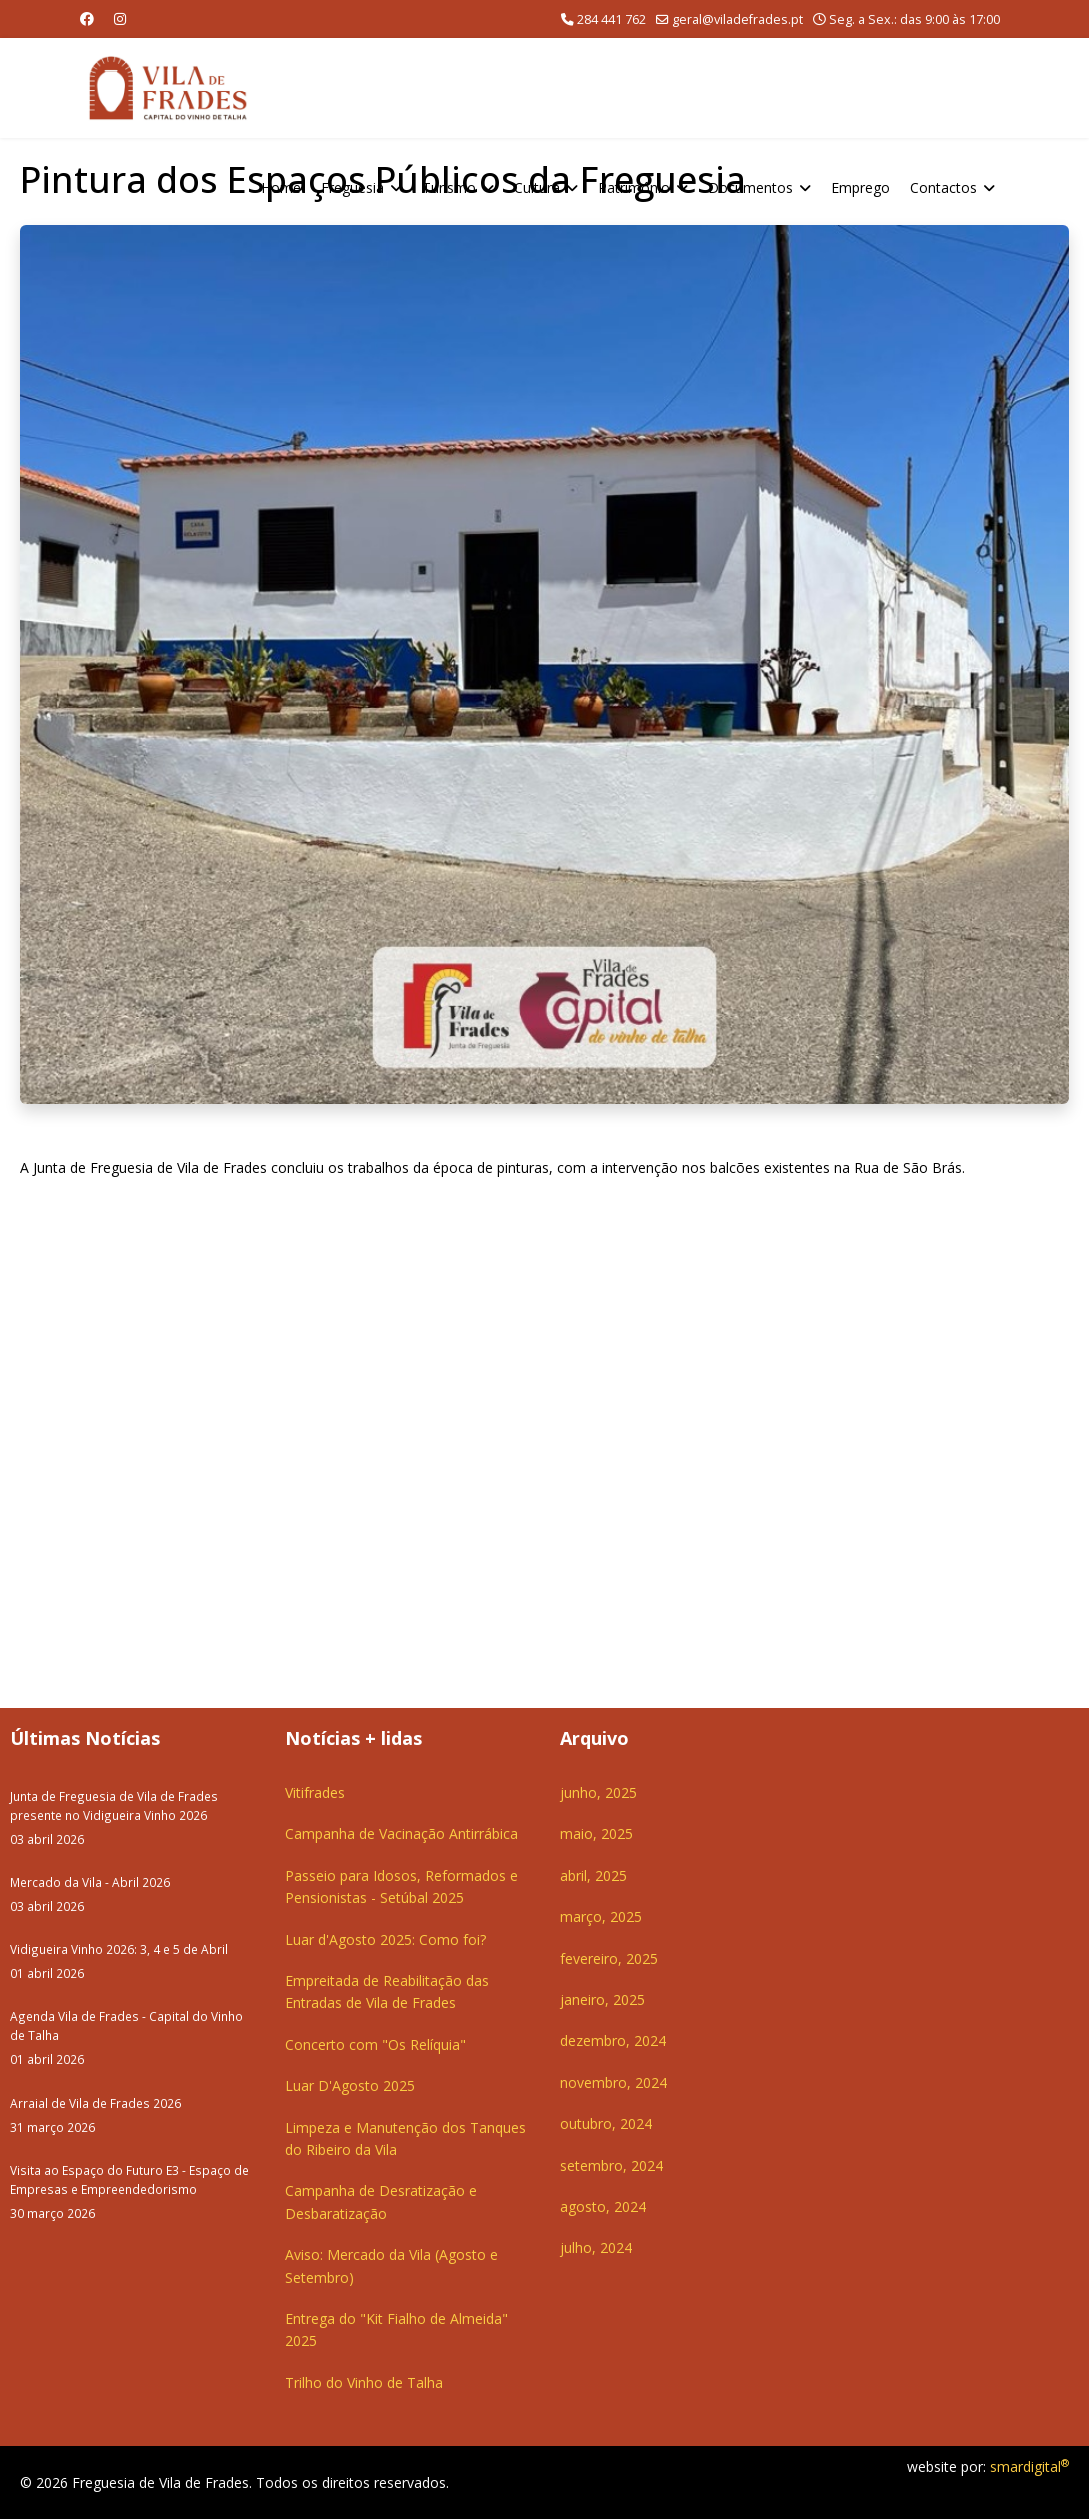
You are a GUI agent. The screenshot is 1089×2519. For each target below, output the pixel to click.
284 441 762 (611, 19)
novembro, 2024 (613, 2082)
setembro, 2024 (611, 2165)
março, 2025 (601, 1916)
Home (281, 187)
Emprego (860, 187)
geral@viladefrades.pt (737, 19)
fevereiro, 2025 (609, 1958)
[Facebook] (87, 18)
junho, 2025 (598, 1792)
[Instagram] (120, 18)
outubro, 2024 (606, 2123)
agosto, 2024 (603, 2206)
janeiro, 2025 (602, 1999)
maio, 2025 (596, 1833)
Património (634, 187)
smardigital (1029, 2466)
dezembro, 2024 (613, 2040)
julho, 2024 (596, 2247)
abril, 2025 (593, 1875)
